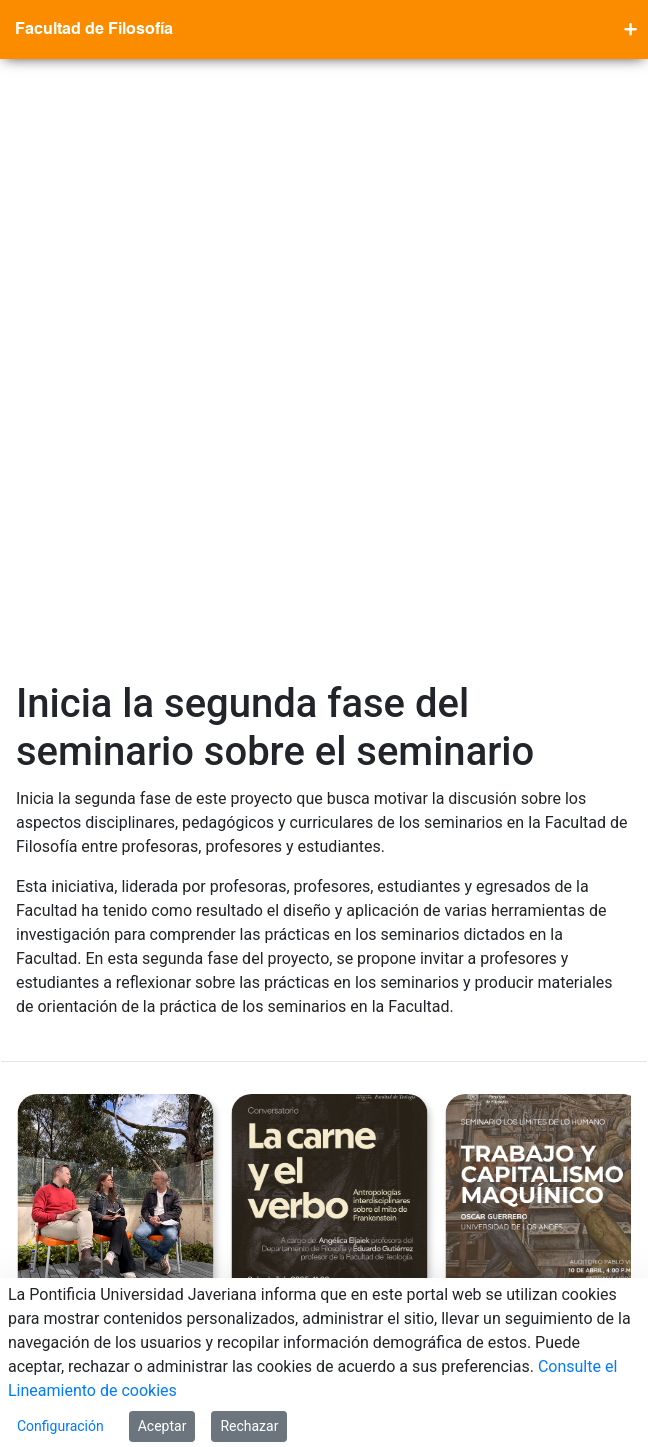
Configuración (60, 1426)
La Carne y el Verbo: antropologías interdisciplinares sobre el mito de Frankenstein (331, 807)
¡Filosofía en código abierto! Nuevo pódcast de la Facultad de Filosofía (107, 793)
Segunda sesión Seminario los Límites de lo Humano (541, 778)
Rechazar (249, 1426)
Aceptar (162, 1426)
